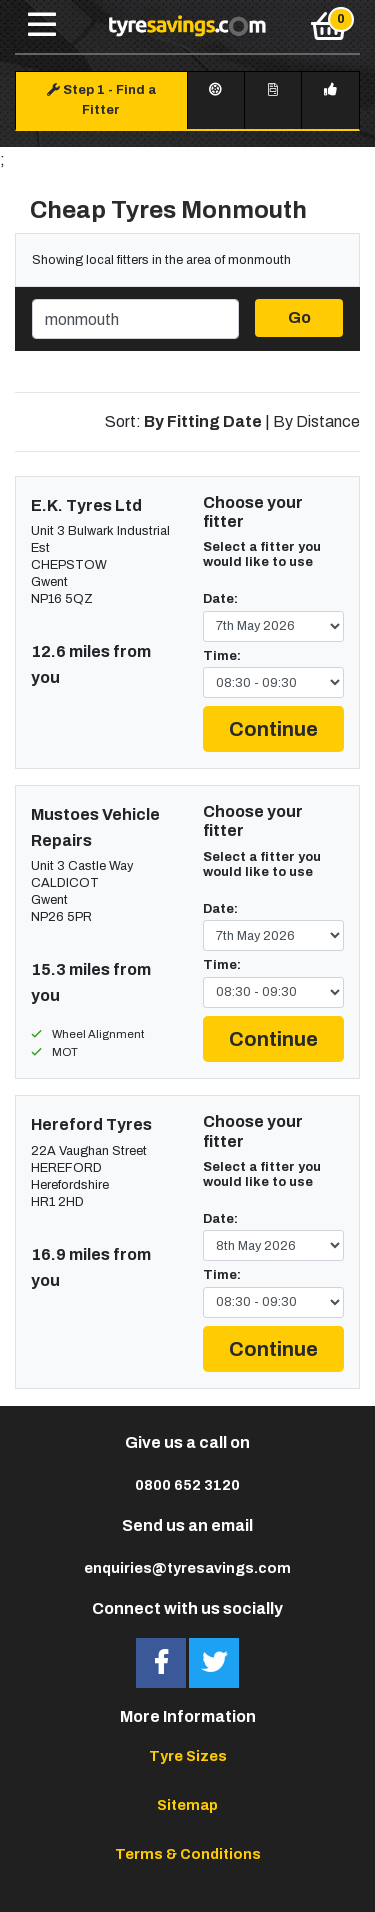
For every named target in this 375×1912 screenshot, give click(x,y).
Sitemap (187, 1805)
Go (299, 317)
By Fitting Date (203, 421)
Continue (273, 729)
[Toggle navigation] (42, 26)
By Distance (316, 421)
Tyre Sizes (188, 1756)
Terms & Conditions (188, 1854)
